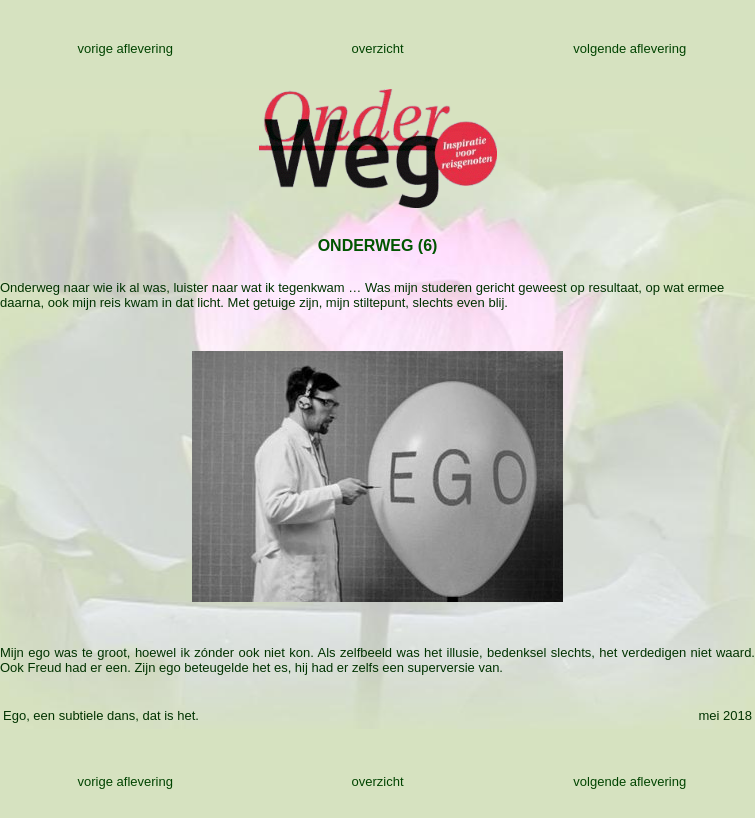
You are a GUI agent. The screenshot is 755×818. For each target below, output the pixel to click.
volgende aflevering (629, 48)
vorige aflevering (125, 48)
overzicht (377, 48)
